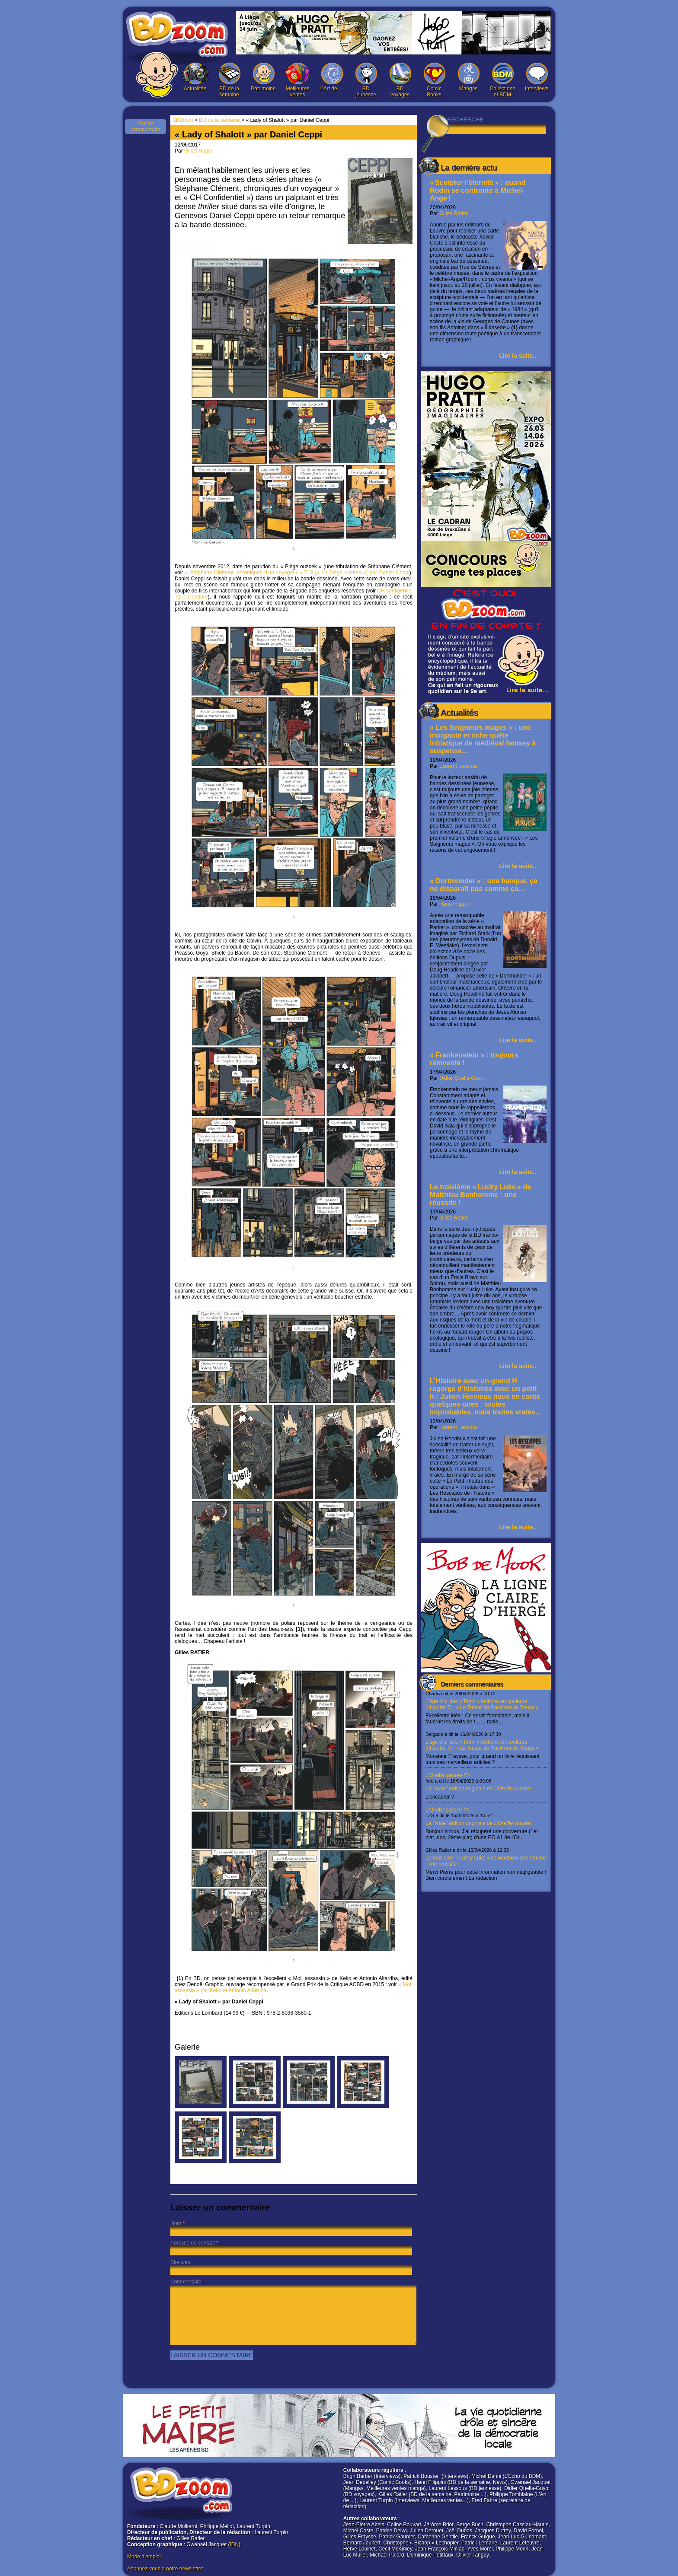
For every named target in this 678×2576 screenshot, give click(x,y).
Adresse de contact (192, 2243)
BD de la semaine (229, 80)
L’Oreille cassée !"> (486, 1786)
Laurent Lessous (458, 766)
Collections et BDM (502, 80)
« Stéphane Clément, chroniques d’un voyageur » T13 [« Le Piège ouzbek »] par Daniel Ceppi (297, 573)
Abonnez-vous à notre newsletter (165, 2569)
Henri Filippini (455, 904)
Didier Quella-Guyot (462, 1078)
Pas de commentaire (145, 127)
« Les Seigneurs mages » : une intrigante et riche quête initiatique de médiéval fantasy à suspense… (483, 739)
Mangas (468, 77)
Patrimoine (263, 77)
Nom (175, 2223)
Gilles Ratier (453, 213)
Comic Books (434, 80)
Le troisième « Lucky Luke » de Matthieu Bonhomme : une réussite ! (480, 1194)
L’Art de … (331, 77)
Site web (180, 2262)
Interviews (536, 77)
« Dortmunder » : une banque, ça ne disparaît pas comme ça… (483, 884)
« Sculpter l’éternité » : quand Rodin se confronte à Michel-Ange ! (478, 190)
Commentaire (185, 2282)
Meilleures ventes (297, 80)
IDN (234, 2544)
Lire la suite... (518, 355)
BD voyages (400, 80)
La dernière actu (469, 167)
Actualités (195, 77)
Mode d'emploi (144, 2557)
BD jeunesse (366, 80)
